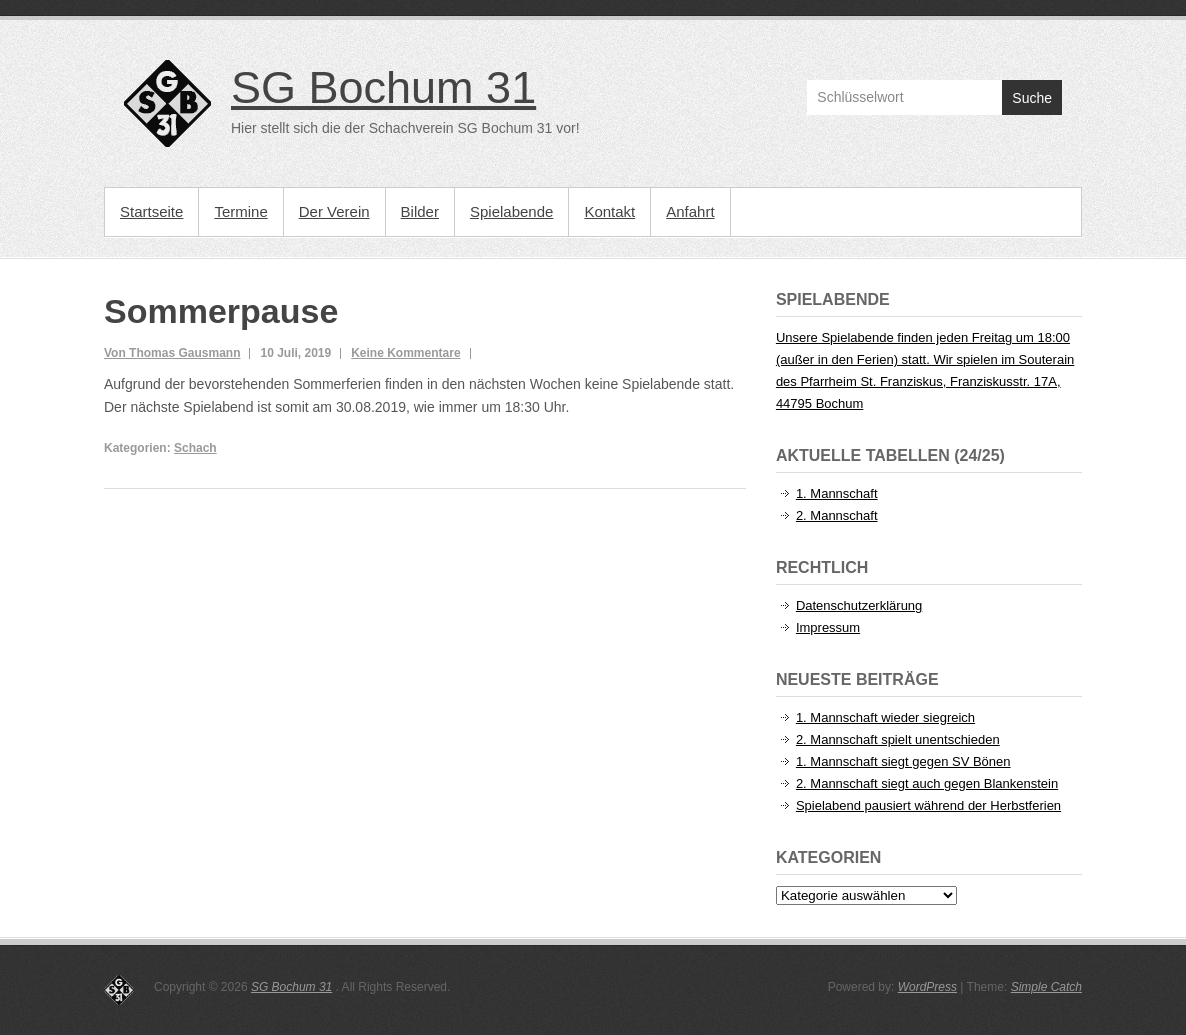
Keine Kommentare (405, 353)
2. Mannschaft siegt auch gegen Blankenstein (927, 783)
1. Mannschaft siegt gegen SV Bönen (903, 761)
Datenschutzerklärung (859, 605)
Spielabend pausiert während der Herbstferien (928, 805)
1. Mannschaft (837, 493)
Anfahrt (690, 211)
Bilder (420, 211)
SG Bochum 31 (383, 87)
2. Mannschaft (837, 515)
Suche (1032, 98)
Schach (195, 448)
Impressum (828, 627)
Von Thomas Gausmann (172, 353)
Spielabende (511, 211)
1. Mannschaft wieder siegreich (885, 717)
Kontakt (609, 211)
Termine (240, 211)
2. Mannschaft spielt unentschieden (898, 739)
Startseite (151, 211)
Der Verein (334, 211)
